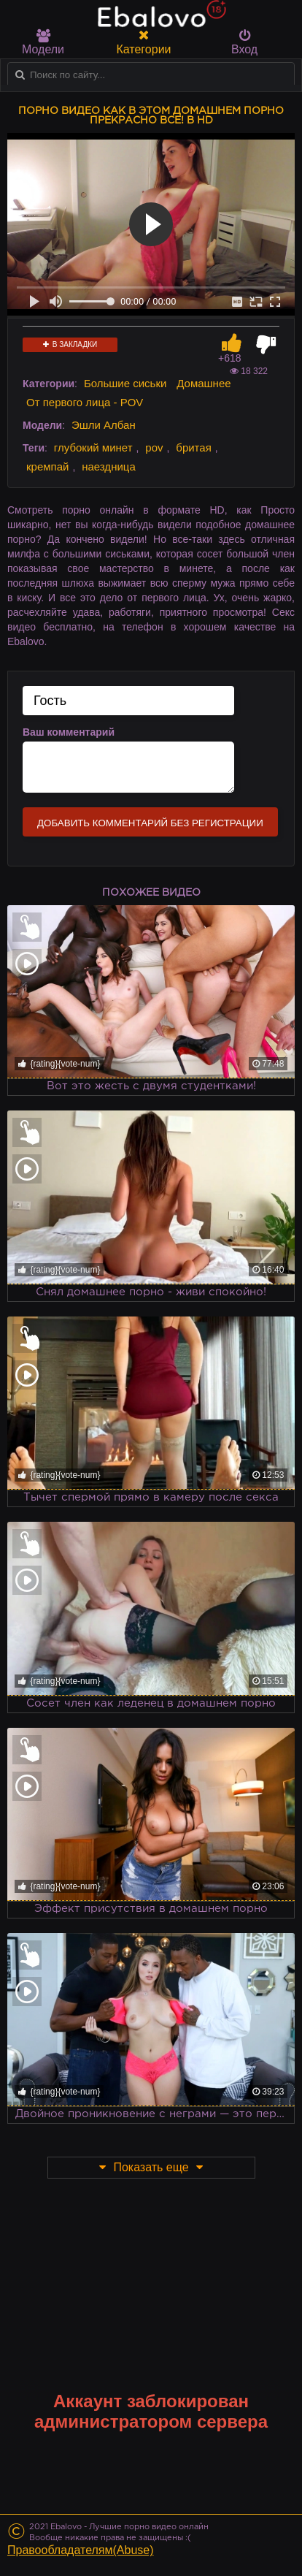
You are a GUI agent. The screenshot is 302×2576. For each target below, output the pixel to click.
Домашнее (204, 383)
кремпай (47, 466)
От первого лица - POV (84, 402)
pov (154, 447)
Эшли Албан (103, 425)
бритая (193, 447)
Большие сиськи (125, 383)
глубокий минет (93, 447)
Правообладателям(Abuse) (80, 2550)
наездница (109, 466)
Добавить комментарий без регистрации (150, 823)
